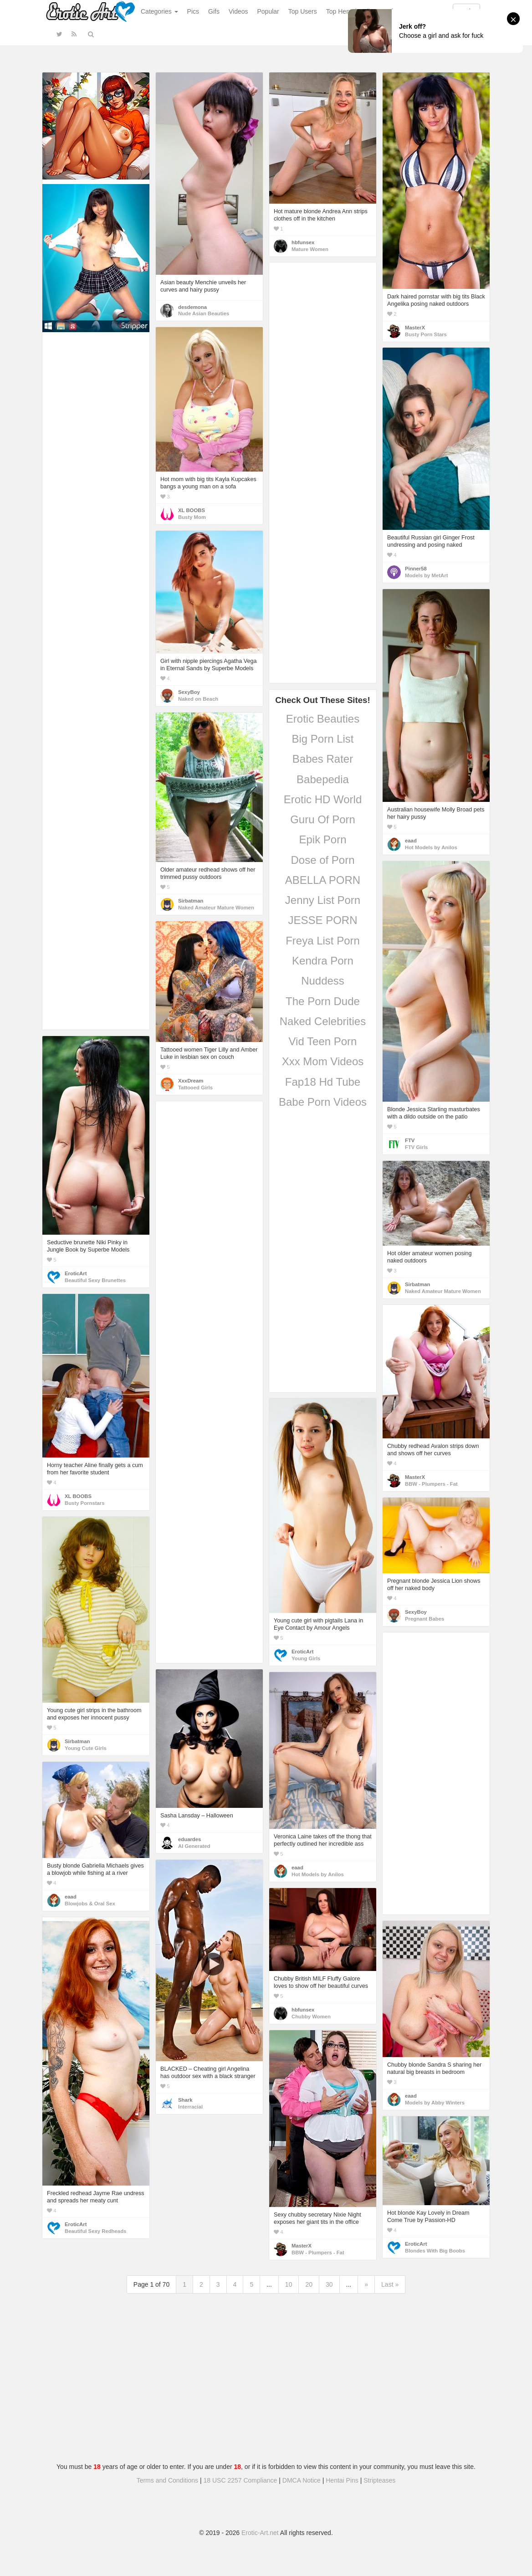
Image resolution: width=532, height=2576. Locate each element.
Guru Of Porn (322, 819)
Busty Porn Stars (426, 334)
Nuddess (322, 981)
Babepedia (323, 779)
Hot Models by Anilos (431, 847)
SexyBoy (189, 692)
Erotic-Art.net (260, 2532)
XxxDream (190, 1080)
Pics (193, 11)
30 (329, 2284)
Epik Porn (322, 839)
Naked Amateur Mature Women (216, 907)
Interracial (190, 2106)
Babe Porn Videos (323, 1102)
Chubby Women (311, 2016)
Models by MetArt (426, 575)
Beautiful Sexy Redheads (95, 2231)
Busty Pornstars (85, 1503)
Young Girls (306, 1658)
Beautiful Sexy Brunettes (95, 1280)
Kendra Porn (322, 960)
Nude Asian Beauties (203, 313)
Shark (185, 2100)
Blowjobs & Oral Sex (90, 1903)
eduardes (189, 1839)
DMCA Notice (301, 2480)
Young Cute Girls (86, 1748)
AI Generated (194, 1846)
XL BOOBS (191, 510)
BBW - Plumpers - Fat (431, 1484)
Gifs (214, 11)
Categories (159, 11)
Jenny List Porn (322, 900)
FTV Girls (416, 1147)
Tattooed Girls (195, 1087)
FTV (409, 1140)
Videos (238, 11)
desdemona (192, 307)
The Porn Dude (323, 1001)
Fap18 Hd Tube (322, 1082)
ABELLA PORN (322, 880)
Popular (268, 11)
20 (308, 2284)
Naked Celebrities (323, 1021)
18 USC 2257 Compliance (240, 2480)
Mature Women (310, 249)
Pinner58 (416, 568)
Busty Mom (192, 517)
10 (288, 2284)
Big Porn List (322, 739)
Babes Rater (322, 759)
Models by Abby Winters (435, 2102)
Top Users (302, 11)
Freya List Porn (323, 940)
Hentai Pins (342, 2480)
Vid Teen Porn (323, 1041)
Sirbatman (190, 900)
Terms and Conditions (167, 2480)
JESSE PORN (322, 920)
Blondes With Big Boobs (435, 2250)
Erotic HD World (323, 799)
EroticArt (76, 1273)
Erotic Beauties (322, 719)
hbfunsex (303, 242)
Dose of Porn (322, 860)
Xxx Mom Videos (323, 1061)
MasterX (415, 327)
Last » (390, 2284)
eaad (411, 840)
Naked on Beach (198, 699)
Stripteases (379, 2480)
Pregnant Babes (424, 1619)
